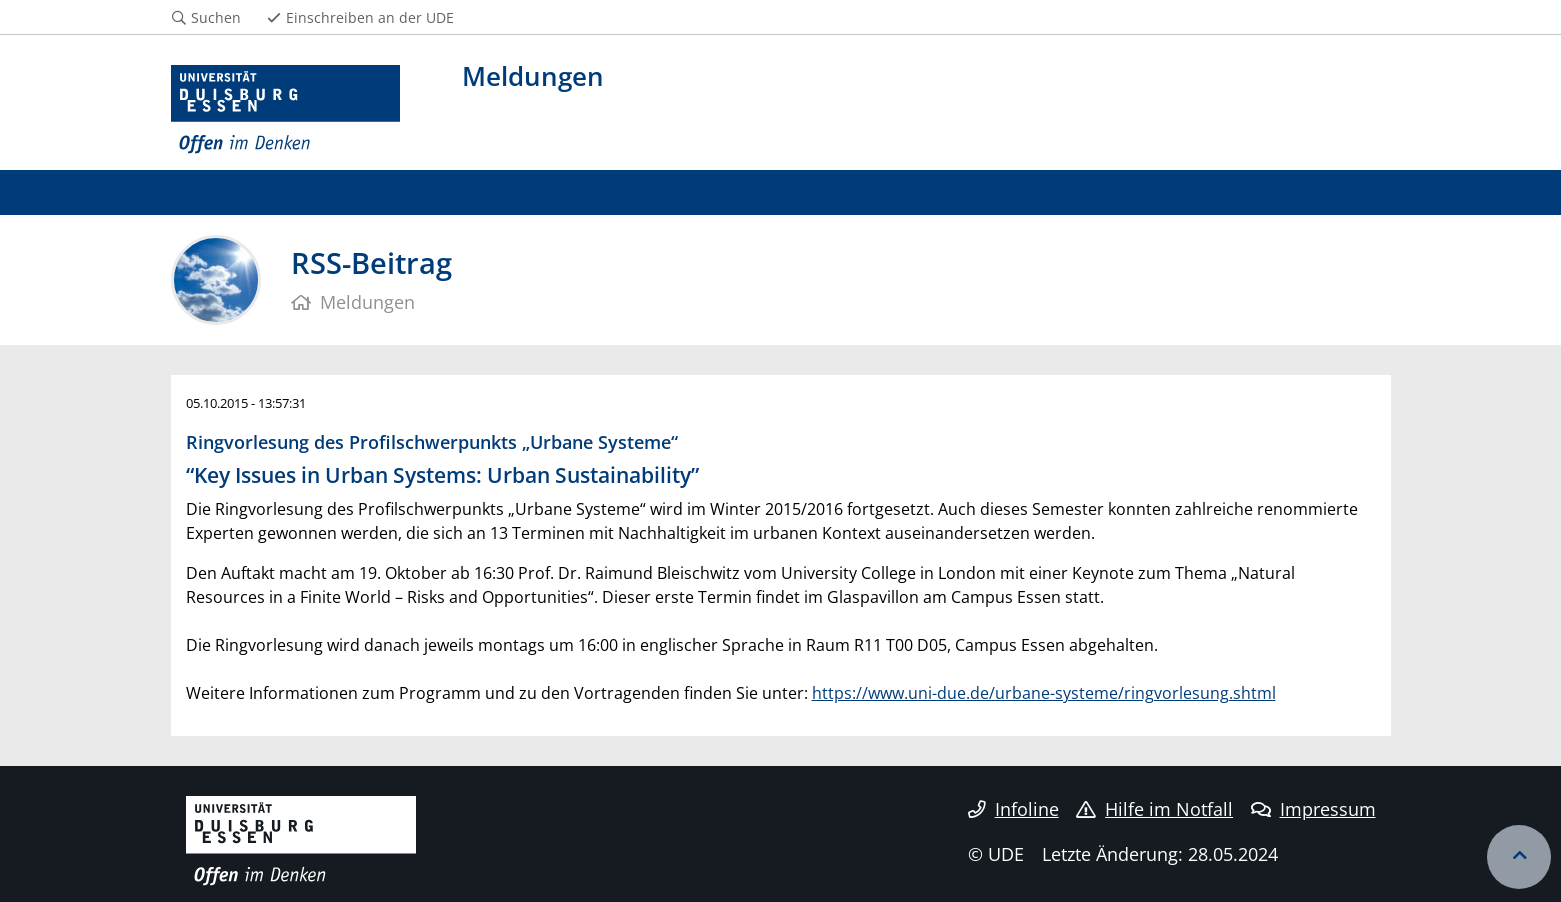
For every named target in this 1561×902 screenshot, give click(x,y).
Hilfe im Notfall (1154, 809)
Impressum (1313, 809)
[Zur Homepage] (286, 110)
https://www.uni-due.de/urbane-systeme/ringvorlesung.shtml (1044, 693)
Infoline (1013, 809)
